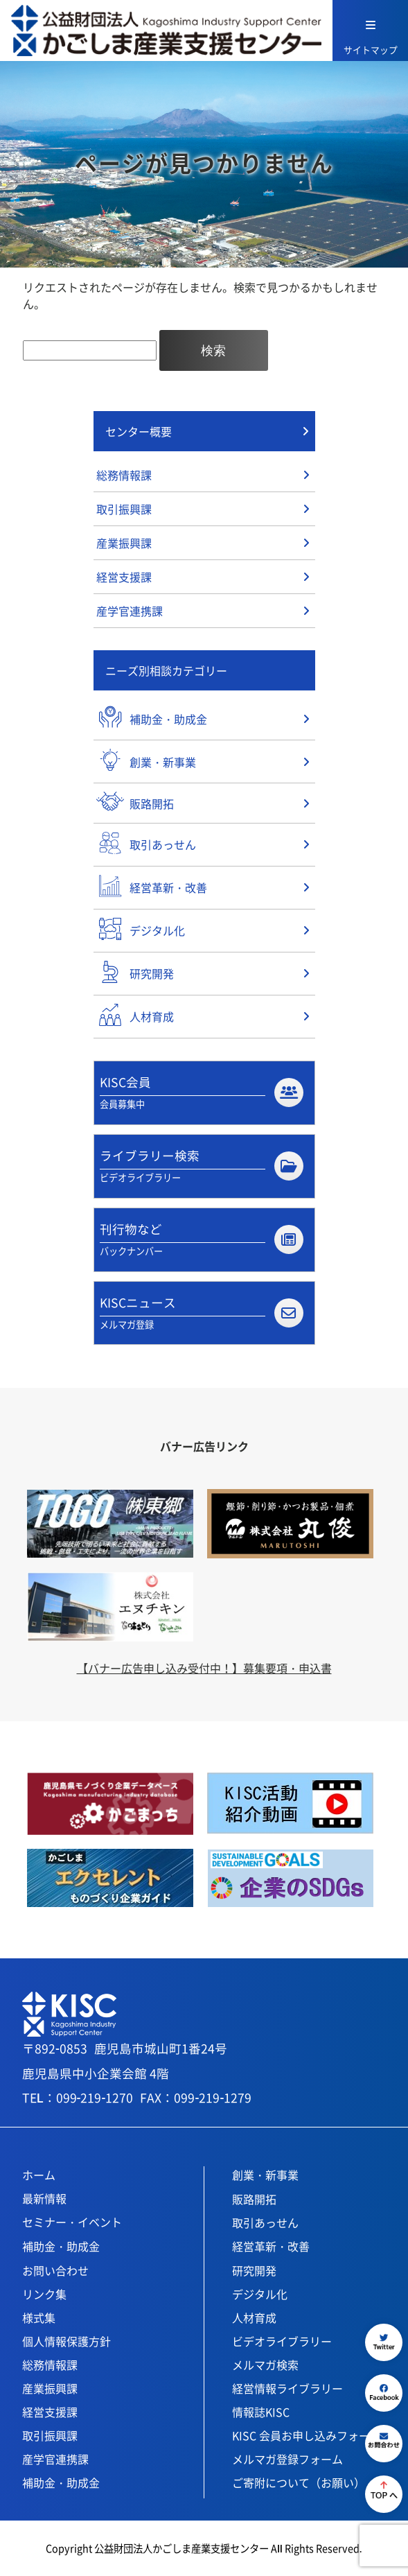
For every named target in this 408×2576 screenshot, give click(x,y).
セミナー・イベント (72, 2221)
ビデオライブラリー (282, 2341)
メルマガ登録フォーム (287, 2459)
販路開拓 (254, 2199)
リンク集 (44, 2294)
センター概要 (138, 431)
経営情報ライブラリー (287, 2388)
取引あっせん (265, 2222)
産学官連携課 (129, 610)
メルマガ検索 (265, 2364)
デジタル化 (259, 2294)
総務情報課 (124, 475)
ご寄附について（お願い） (298, 2482)
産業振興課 (124, 542)
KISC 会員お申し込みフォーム (306, 2435)
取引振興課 (124, 509)
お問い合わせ (55, 2270)
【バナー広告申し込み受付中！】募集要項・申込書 (204, 1668)
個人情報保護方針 (66, 2341)
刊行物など (201, 1239)
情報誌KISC (261, 2411)
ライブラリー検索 (201, 1166)
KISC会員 (201, 1092)
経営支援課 (124, 576)
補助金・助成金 (61, 2246)
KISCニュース (201, 1313)
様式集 (38, 2317)
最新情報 (44, 2198)
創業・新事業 (265, 2174)
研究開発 (254, 2270)
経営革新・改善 (271, 2246)
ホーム (38, 2174)
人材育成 (254, 2317)
